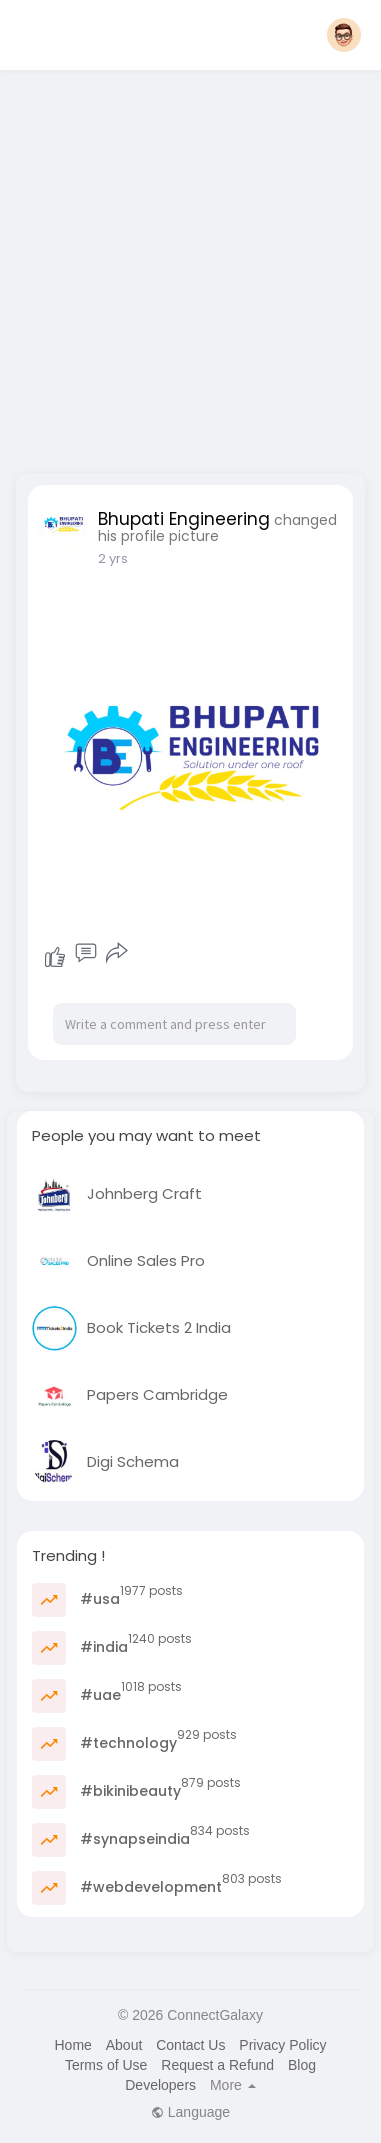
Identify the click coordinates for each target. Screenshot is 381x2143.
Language (190, 2112)
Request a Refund (217, 2065)
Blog (302, 2065)
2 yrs (113, 558)
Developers (160, 2085)
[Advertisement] (187, 265)
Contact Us (190, 2045)
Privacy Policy (282, 2045)
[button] (344, 35)
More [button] (233, 2085)
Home (72, 2045)
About (124, 2045)
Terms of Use (106, 2065)
